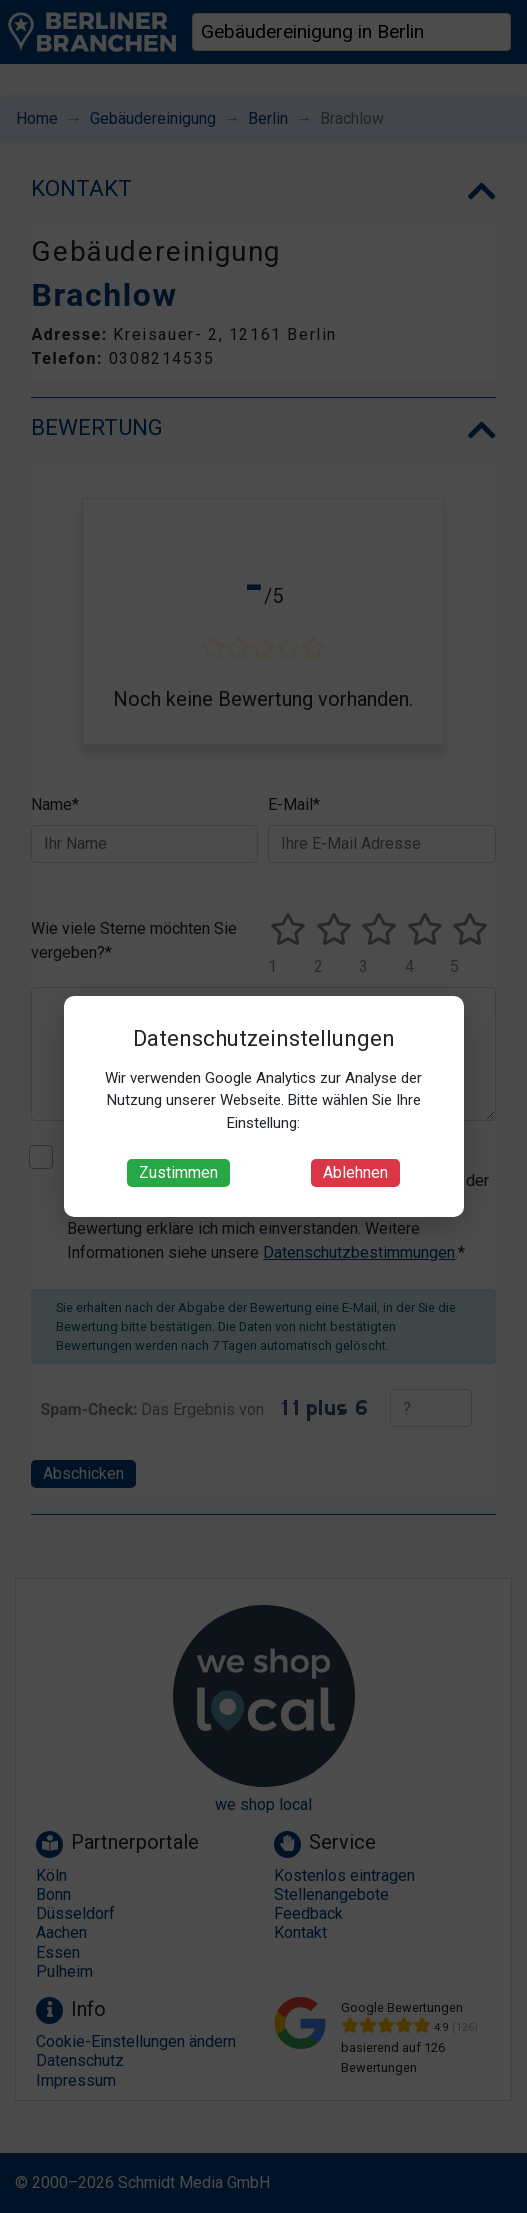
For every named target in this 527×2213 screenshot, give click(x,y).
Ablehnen (355, 1172)
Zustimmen (178, 1172)
